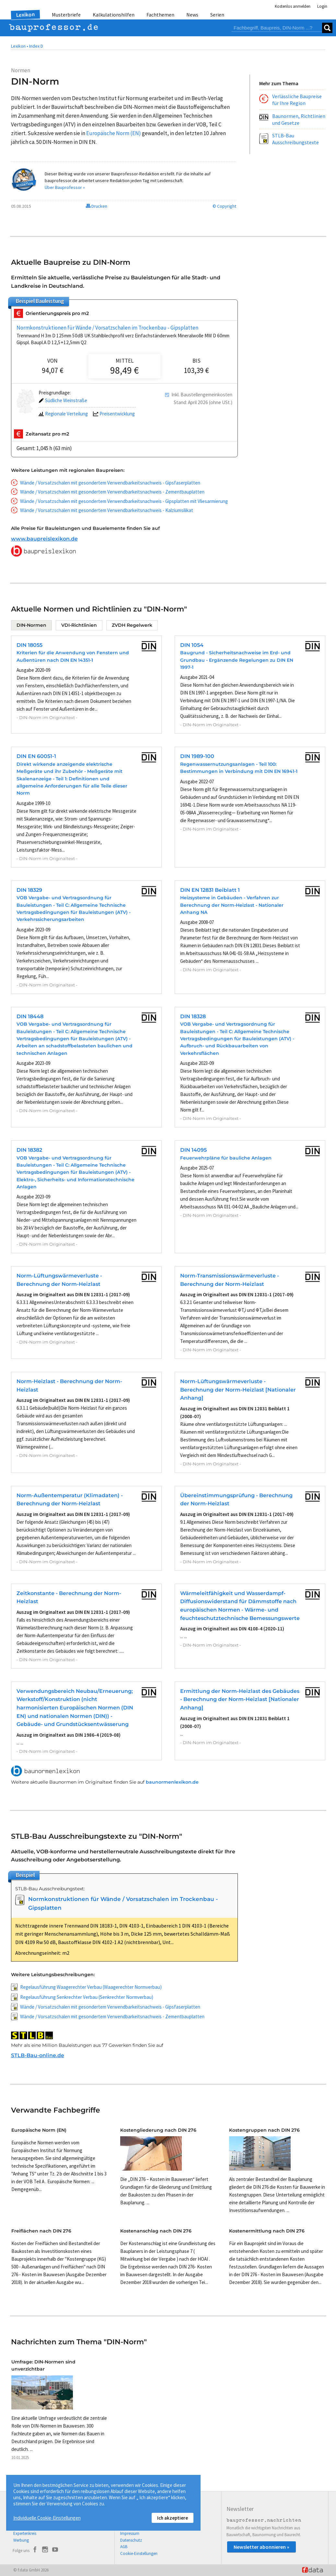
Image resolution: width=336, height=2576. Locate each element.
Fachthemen (160, 14)
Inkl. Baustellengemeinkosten (201, 394)
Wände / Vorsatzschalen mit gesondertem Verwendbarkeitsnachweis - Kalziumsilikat (106, 510)
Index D (36, 46)
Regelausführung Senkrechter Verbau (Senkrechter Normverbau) (86, 1997)
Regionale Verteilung (63, 414)
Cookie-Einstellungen (138, 2553)
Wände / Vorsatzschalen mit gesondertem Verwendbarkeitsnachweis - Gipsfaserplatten (110, 483)
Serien (217, 14)
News (192, 14)
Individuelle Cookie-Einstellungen (47, 2518)
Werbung (21, 2540)
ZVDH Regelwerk (132, 625)
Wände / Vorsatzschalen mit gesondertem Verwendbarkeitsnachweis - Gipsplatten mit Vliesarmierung (124, 501)
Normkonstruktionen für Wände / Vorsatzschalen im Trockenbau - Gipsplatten (107, 327)
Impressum (129, 2533)
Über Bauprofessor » (65, 187)
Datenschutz (131, 2540)
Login (322, 6)
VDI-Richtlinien (79, 625)
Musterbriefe (66, 14)
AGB (123, 2546)
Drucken (96, 206)
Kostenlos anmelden (292, 6)
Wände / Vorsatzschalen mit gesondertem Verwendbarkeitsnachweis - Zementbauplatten (112, 492)
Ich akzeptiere (172, 2518)
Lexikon (25, 14)
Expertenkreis (24, 2533)
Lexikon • (19, 46)
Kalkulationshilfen (113, 14)
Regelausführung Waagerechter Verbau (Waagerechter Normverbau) (91, 1987)
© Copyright (224, 206)
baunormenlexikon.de (172, 1782)
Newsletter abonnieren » (261, 2547)
